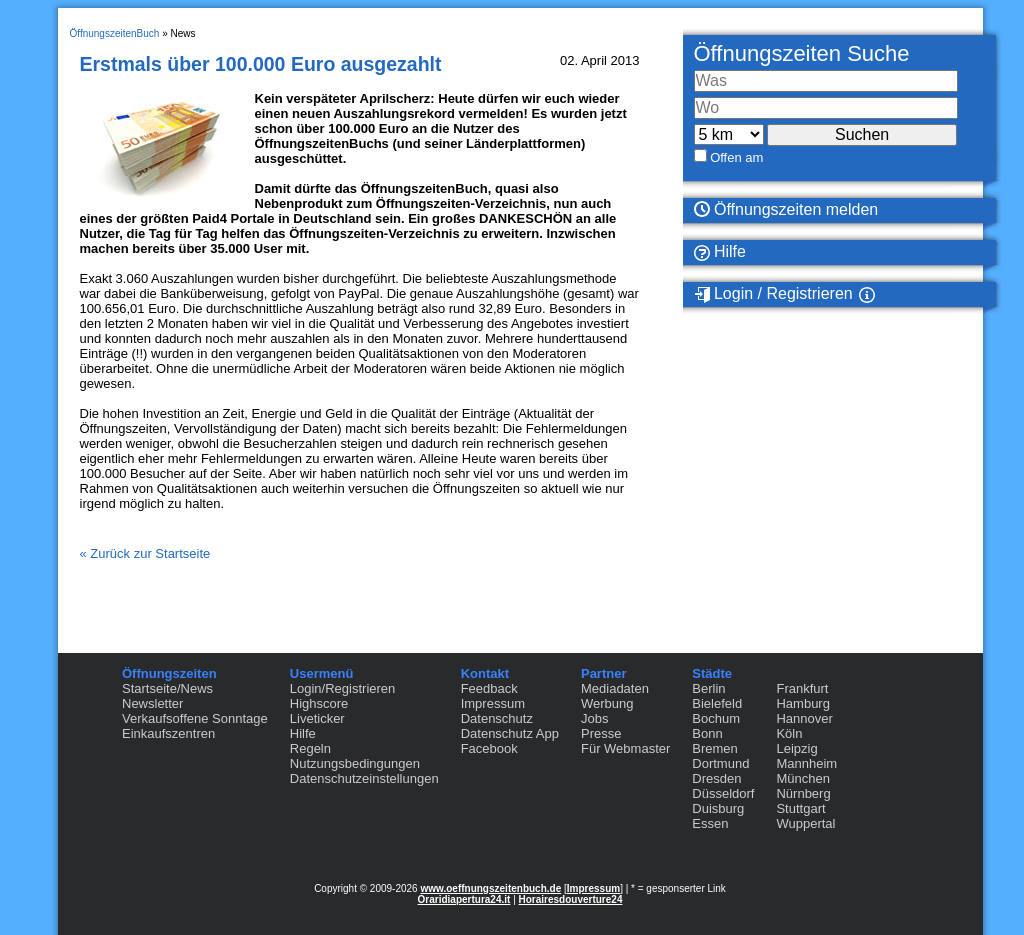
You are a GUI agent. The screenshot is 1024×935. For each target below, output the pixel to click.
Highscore (319, 703)
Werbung (607, 703)
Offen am (736, 157)
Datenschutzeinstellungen (364, 778)
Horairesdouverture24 (571, 899)
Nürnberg (803, 793)
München (802, 778)
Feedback (489, 688)
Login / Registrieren (773, 294)
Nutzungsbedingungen (355, 763)
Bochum (716, 718)
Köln (789, 733)
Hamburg (802, 703)
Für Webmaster (625, 748)
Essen (710, 823)
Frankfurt (802, 688)
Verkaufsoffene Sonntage (195, 718)
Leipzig (796, 748)
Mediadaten (615, 688)
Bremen (715, 748)
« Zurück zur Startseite (145, 553)
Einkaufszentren (168, 733)
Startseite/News (167, 688)
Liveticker (317, 718)
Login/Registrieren (343, 688)
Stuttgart (800, 808)
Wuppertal (805, 823)
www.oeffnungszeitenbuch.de (490, 888)
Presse (601, 733)
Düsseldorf (723, 793)
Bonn (707, 733)
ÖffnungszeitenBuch (115, 33)
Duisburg (718, 808)
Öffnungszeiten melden (786, 209)
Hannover (804, 718)
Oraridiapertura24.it (464, 899)
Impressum (493, 703)
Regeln (310, 748)
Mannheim (806, 763)
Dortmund (720, 763)
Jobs (594, 718)
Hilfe (720, 252)
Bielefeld (717, 703)
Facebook (489, 748)
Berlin (708, 688)
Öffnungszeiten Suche (802, 53)
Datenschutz (497, 718)
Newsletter (152, 703)
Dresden (716, 778)
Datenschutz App (510, 733)
